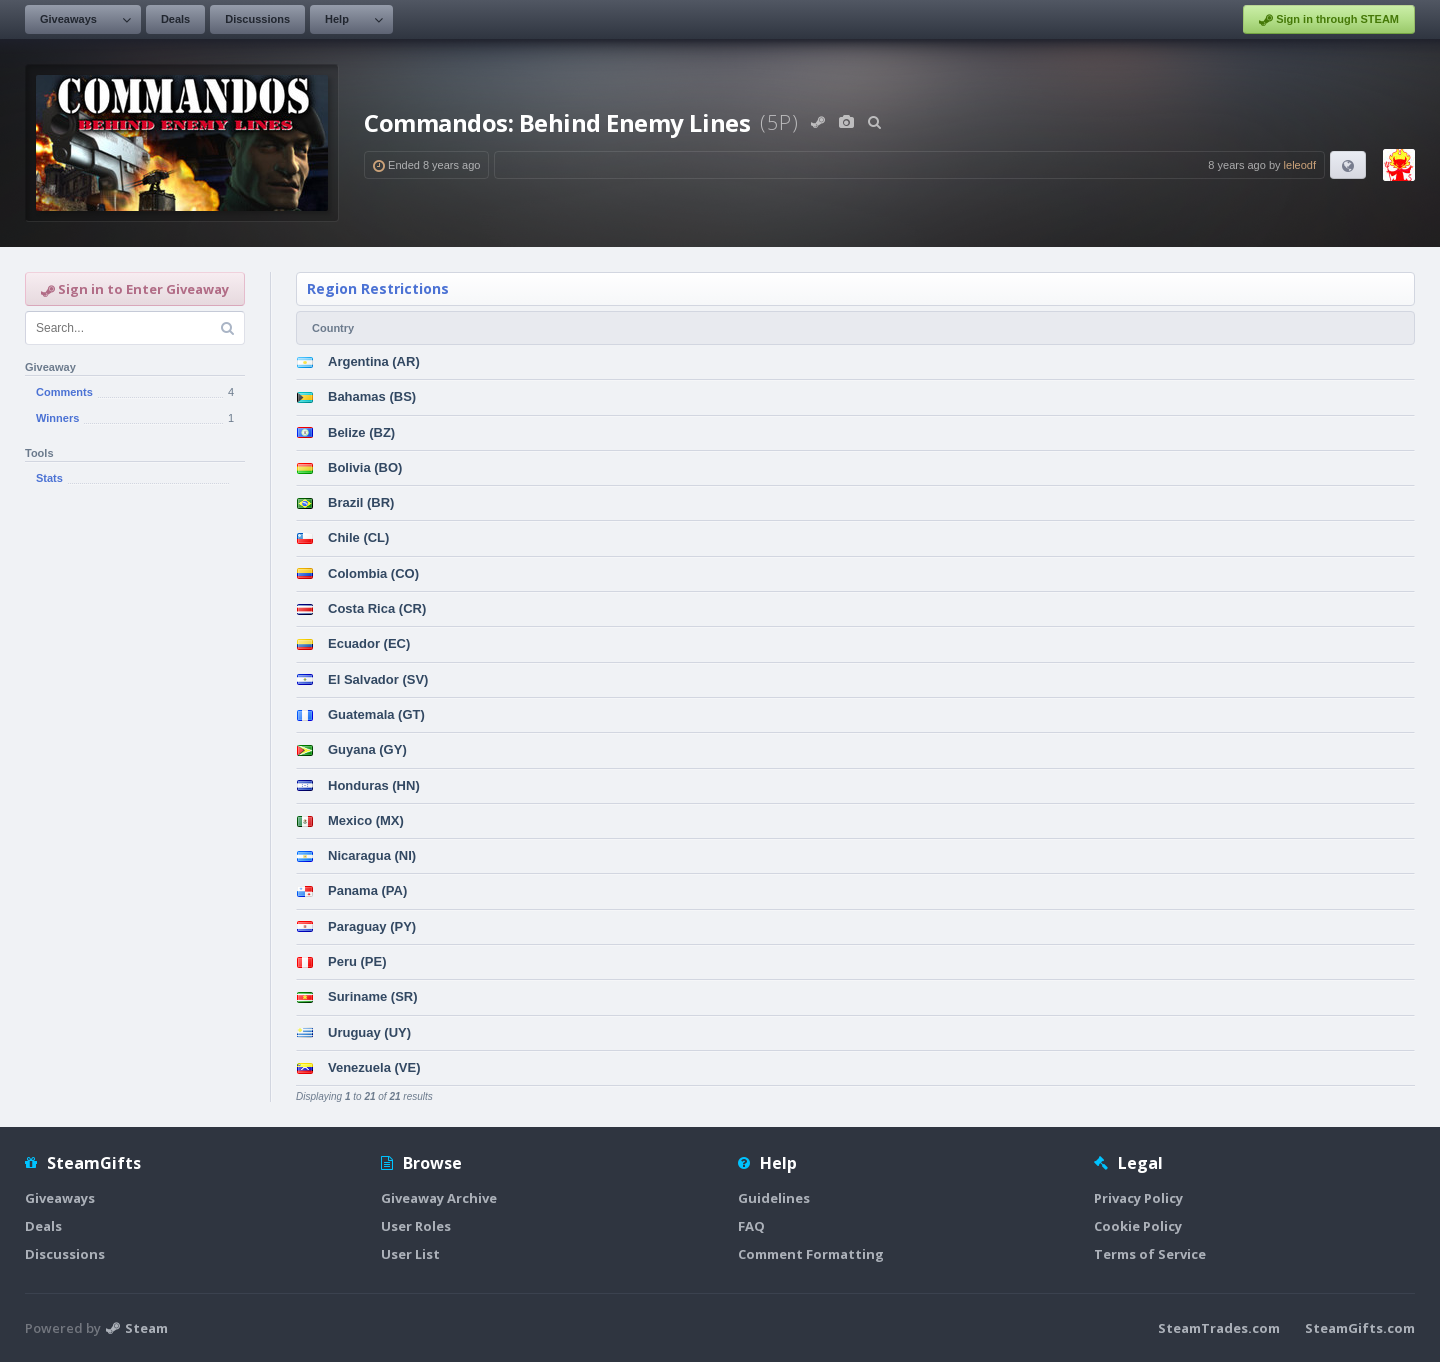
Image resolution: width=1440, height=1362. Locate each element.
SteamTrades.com (1219, 1328)
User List (410, 1254)
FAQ (751, 1226)
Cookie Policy (1138, 1226)
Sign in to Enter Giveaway (135, 289)
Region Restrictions (378, 288)
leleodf (1300, 165)
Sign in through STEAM (1329, 20)
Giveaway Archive (439, 1198)
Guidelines (774, 1198)
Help (337, 19)
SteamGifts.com (1360, 1328)
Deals (175, 19)
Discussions (257, 19)
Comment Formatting (811, 1254)
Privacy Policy (1138, 1198)
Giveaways (68, 19)
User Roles (416, 1226)
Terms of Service (1150, 1254)
